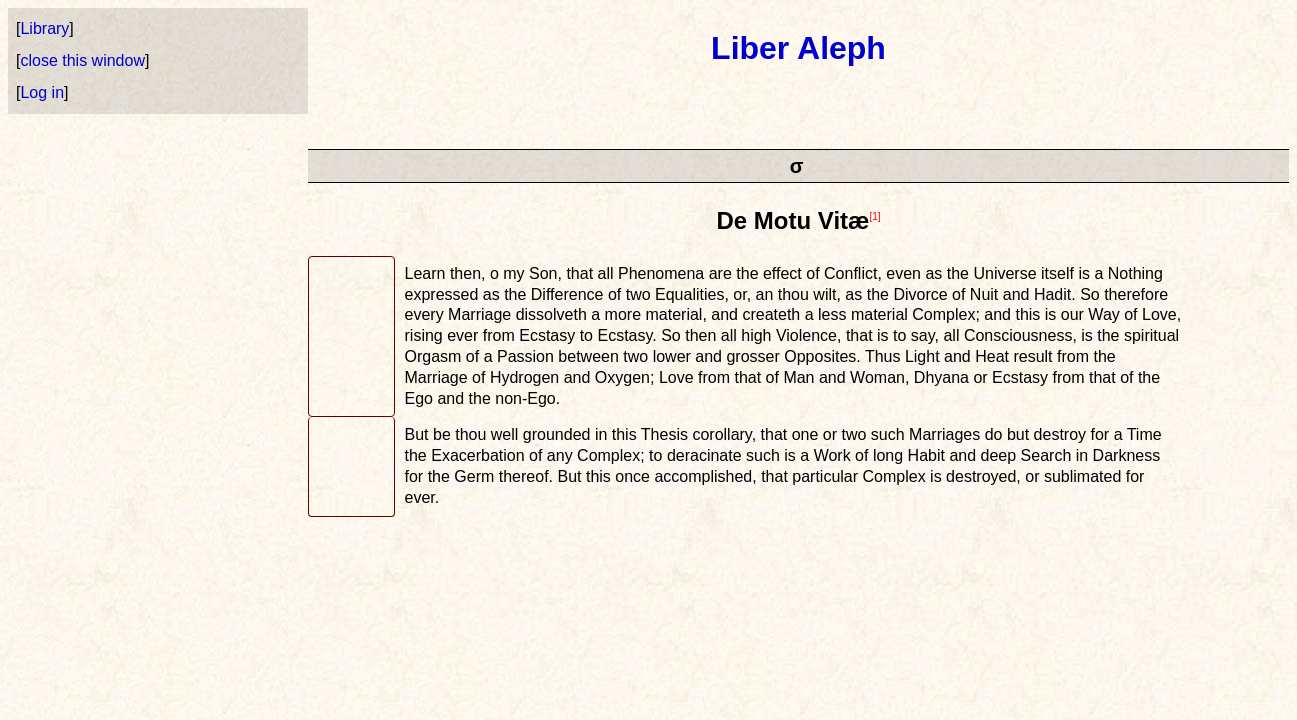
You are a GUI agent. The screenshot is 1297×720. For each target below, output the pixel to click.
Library (44, 28)
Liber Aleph (798, 48)
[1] (874, 216)
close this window (82, 60)
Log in (42, 92)
